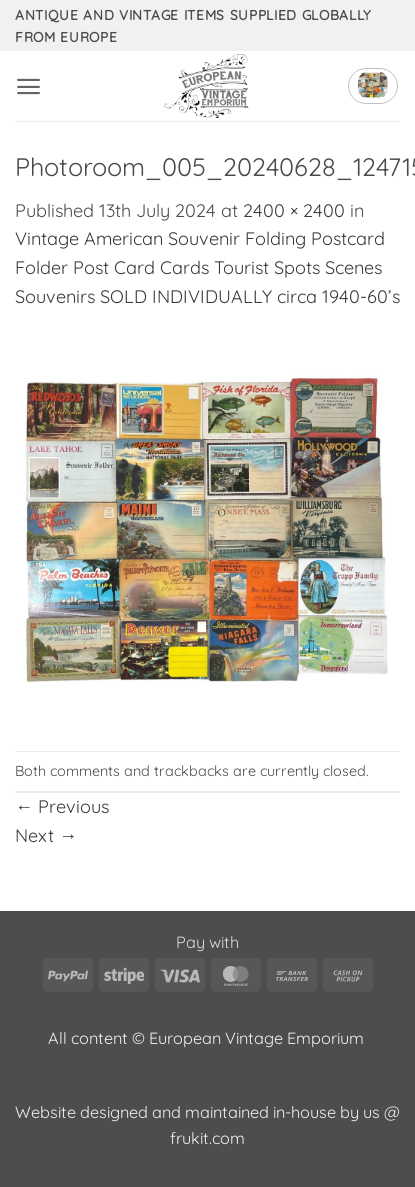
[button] (28, 86)
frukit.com (207, 1138)
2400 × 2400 (294, 210)
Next (46, 835)
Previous (62, 806)
